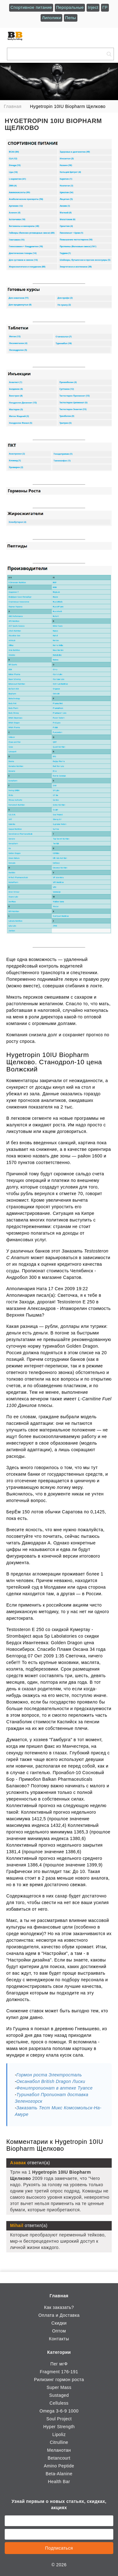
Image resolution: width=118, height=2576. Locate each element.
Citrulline (59, 2442)
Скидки (59, 2323)
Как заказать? (59, 2307)
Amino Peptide (59, 2465)
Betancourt (59, 2458)
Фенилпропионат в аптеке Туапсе (54, 2087)
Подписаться (59, 2548)
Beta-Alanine (59, 2473)
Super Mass (59, 2387)
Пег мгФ (59, 2363)
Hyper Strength (59, 2426)
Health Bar (59, 2481)
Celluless (59, 2403)
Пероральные (70, 7)
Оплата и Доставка (59, 2315)
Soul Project (59, 2418)
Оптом (59, 2330)
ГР (105, 7)
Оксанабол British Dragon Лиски (50, 2081)
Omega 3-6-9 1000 (58, 2410)
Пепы (70, 17)
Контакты (59, 2338)
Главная (59, 2295)
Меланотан (59, 2450)
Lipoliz (59, 2434)
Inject (93, 7)
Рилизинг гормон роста (59, 2379)
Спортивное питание (31, 7)
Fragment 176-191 (59, 2371)
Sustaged (59, 2395)
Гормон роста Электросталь (49, 2074)
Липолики (51, 17)
